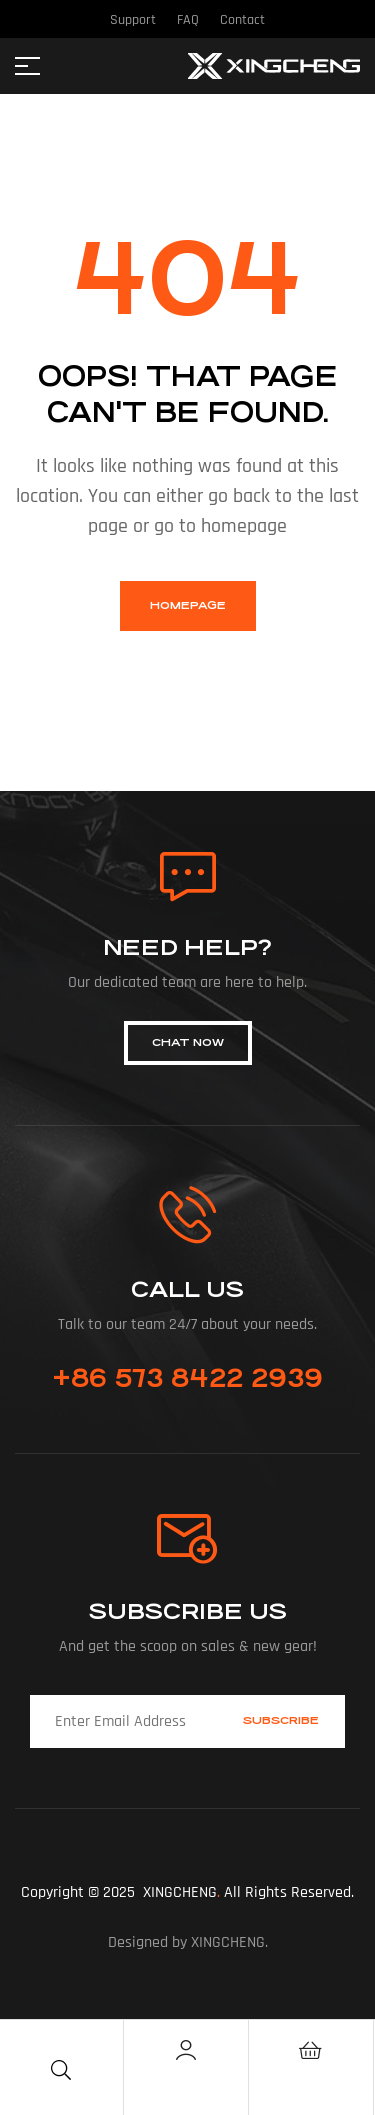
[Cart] (311, 2050)
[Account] (186, 2050)
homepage (188, 605)
